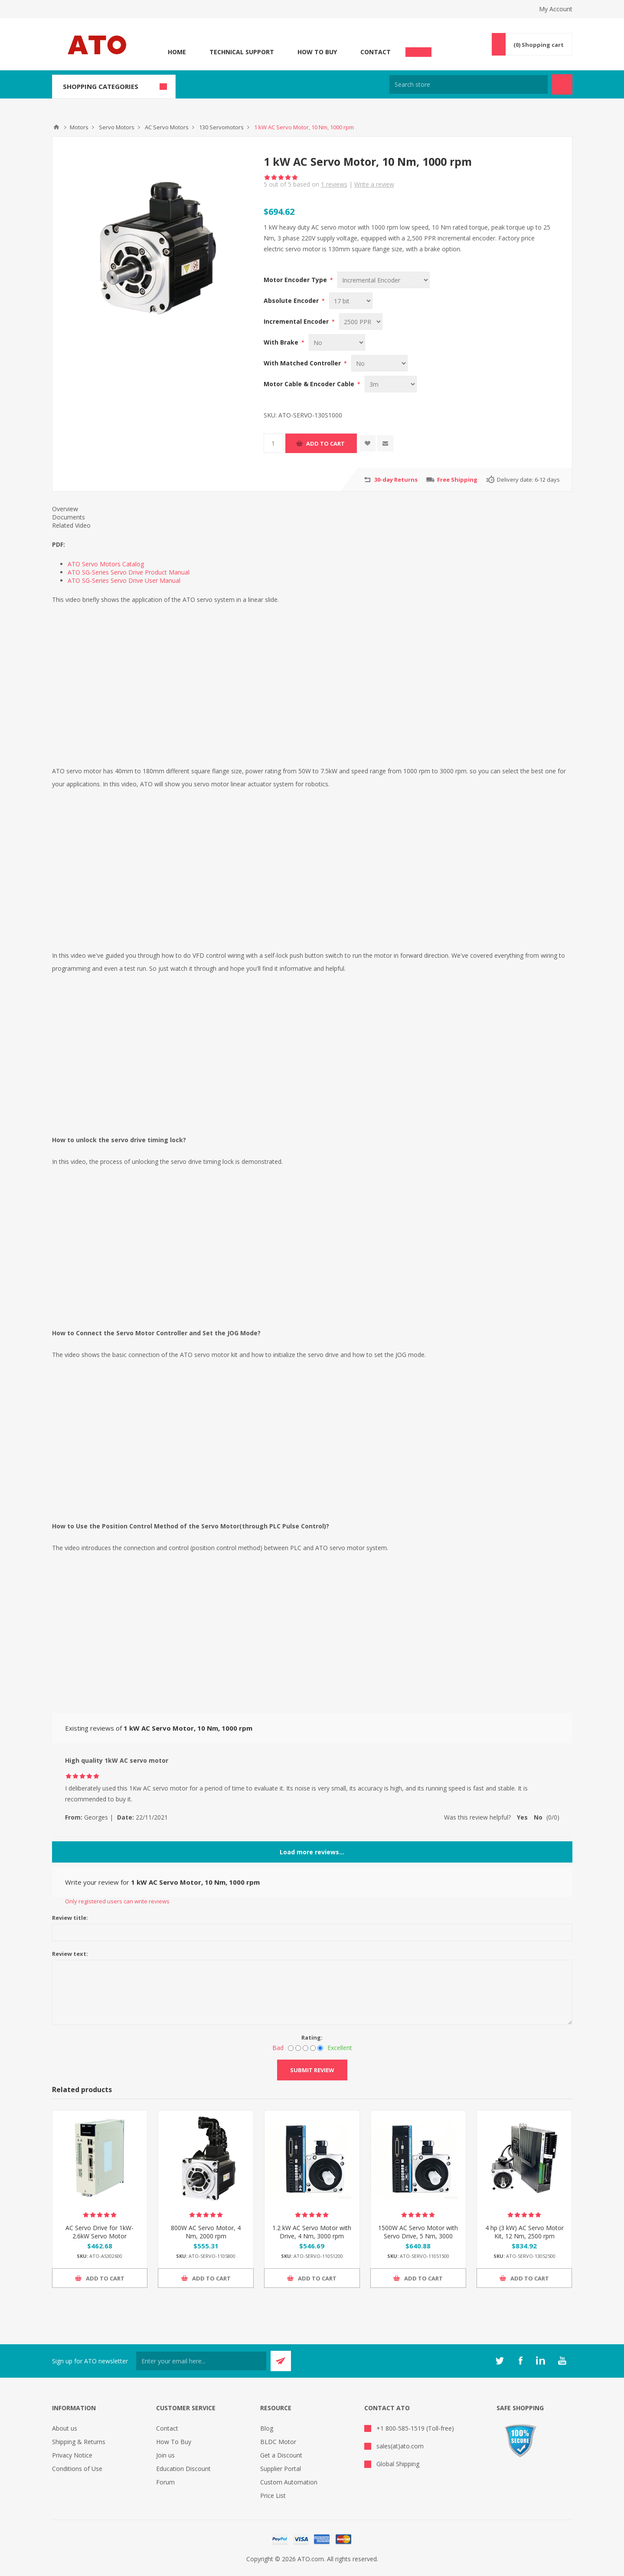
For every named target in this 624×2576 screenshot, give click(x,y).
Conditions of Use (77, 2468)
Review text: (70, 1954)
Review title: (70, 1918)
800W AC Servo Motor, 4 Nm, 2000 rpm (206, 2232)
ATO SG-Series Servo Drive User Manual (124, 580)
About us (64, 2428)
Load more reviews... (312, 1852)
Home (177, 52)
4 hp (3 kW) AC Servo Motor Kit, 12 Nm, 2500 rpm (524, 2232)
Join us (165, 2455)
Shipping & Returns (78, 2442)
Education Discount (183, 2468)
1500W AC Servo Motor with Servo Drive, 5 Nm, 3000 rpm (418, 2236)
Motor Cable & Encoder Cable (310, 384)
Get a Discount (281, 2455)
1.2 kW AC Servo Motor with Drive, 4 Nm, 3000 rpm (311, 2232)
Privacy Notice (72, 2455)
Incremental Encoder (297, 321)
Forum (165, 2482)
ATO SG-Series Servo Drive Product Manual (128, 572)
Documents (68, 517)
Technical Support (241, 52)
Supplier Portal (280, 2468)
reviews (334, 184)
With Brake (282, 342)
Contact (375, 52)
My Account (555, 9)
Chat (418, 49)
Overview (65, 509)
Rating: (312, 2037)
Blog (266, 2428)
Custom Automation (288, 2482)
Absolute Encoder (292, 300)
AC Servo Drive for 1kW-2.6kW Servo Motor (99, 2232)
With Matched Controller (303, 363)
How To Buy (317, 52)
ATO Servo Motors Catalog (106, 564)
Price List (273, 2495)
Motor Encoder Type (296, 280)
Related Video (71, 525)
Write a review (374, 184)
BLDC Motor (278, 2442)
